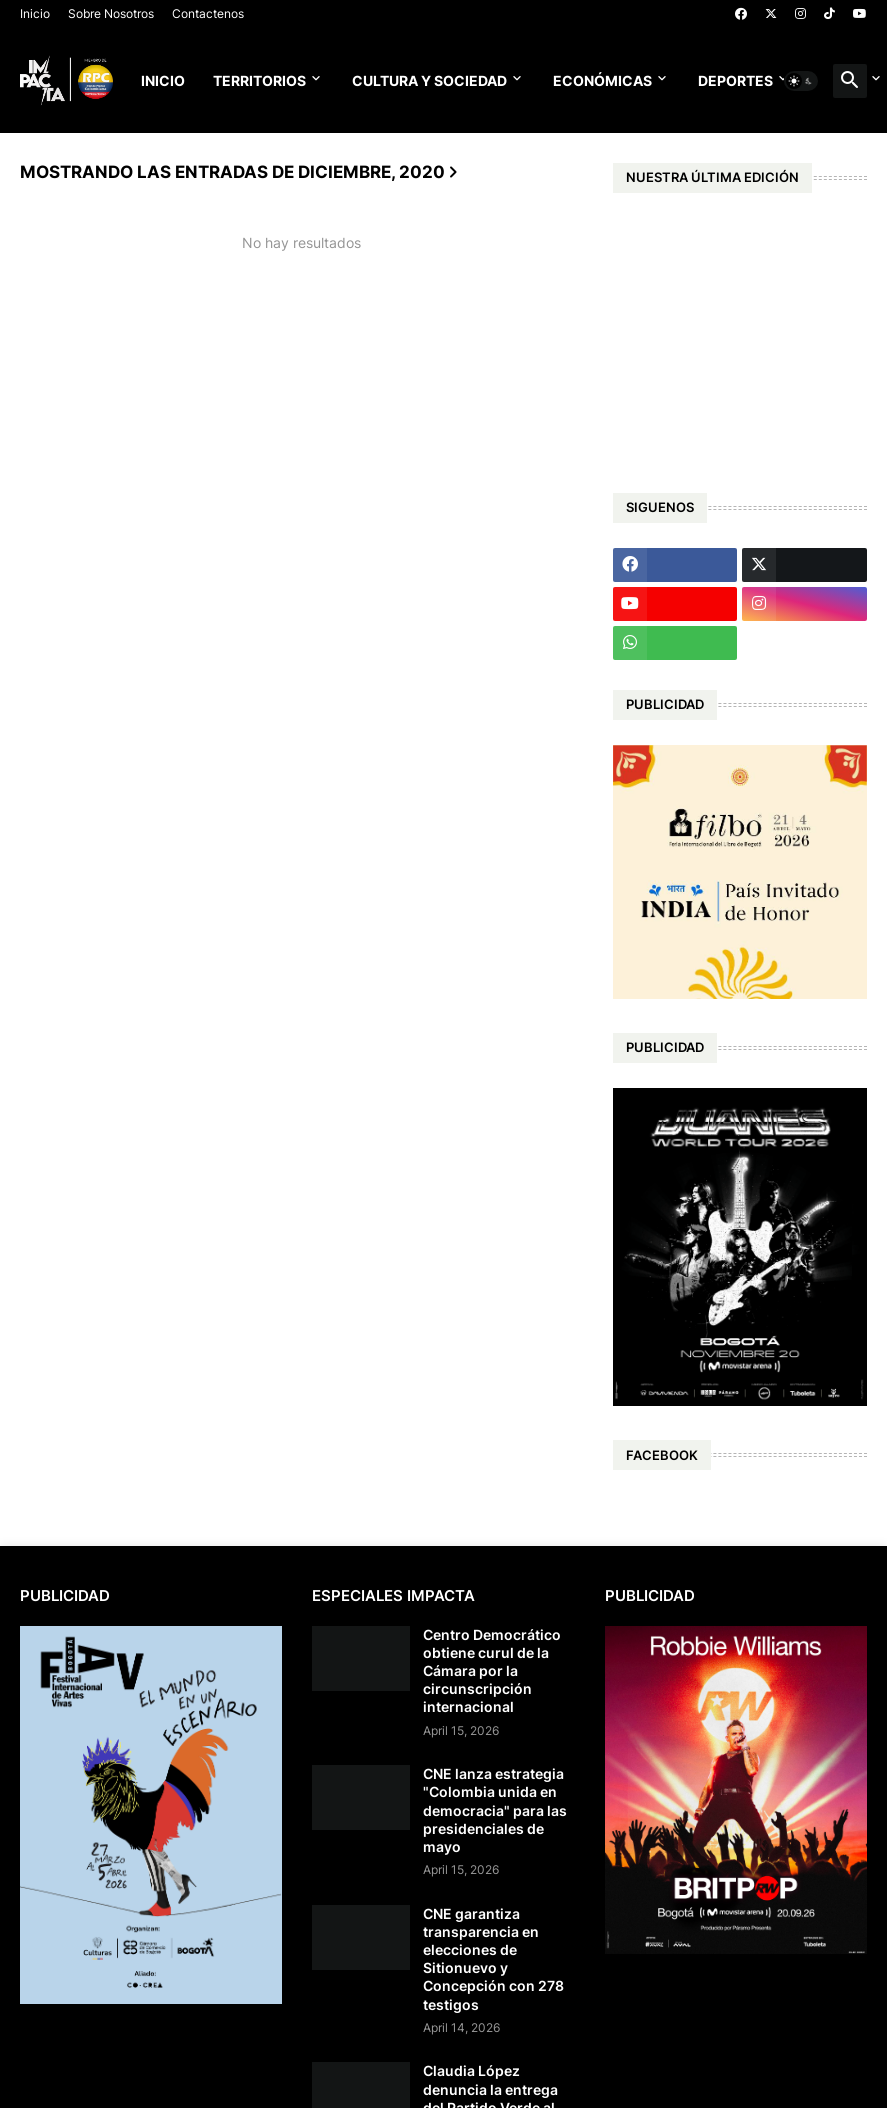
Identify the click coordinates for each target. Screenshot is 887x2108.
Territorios (259, 80)
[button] (801, 81)
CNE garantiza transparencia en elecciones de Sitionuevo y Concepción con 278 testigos (493, 1959)
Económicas (602, 80)
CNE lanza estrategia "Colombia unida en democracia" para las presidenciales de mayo (495, 1810)
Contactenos (208, 13)
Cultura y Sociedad (429, 80)
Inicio (35, 13)
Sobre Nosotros (111, 13)
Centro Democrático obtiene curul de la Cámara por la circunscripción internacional (492, 1671)
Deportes (735, 80)
